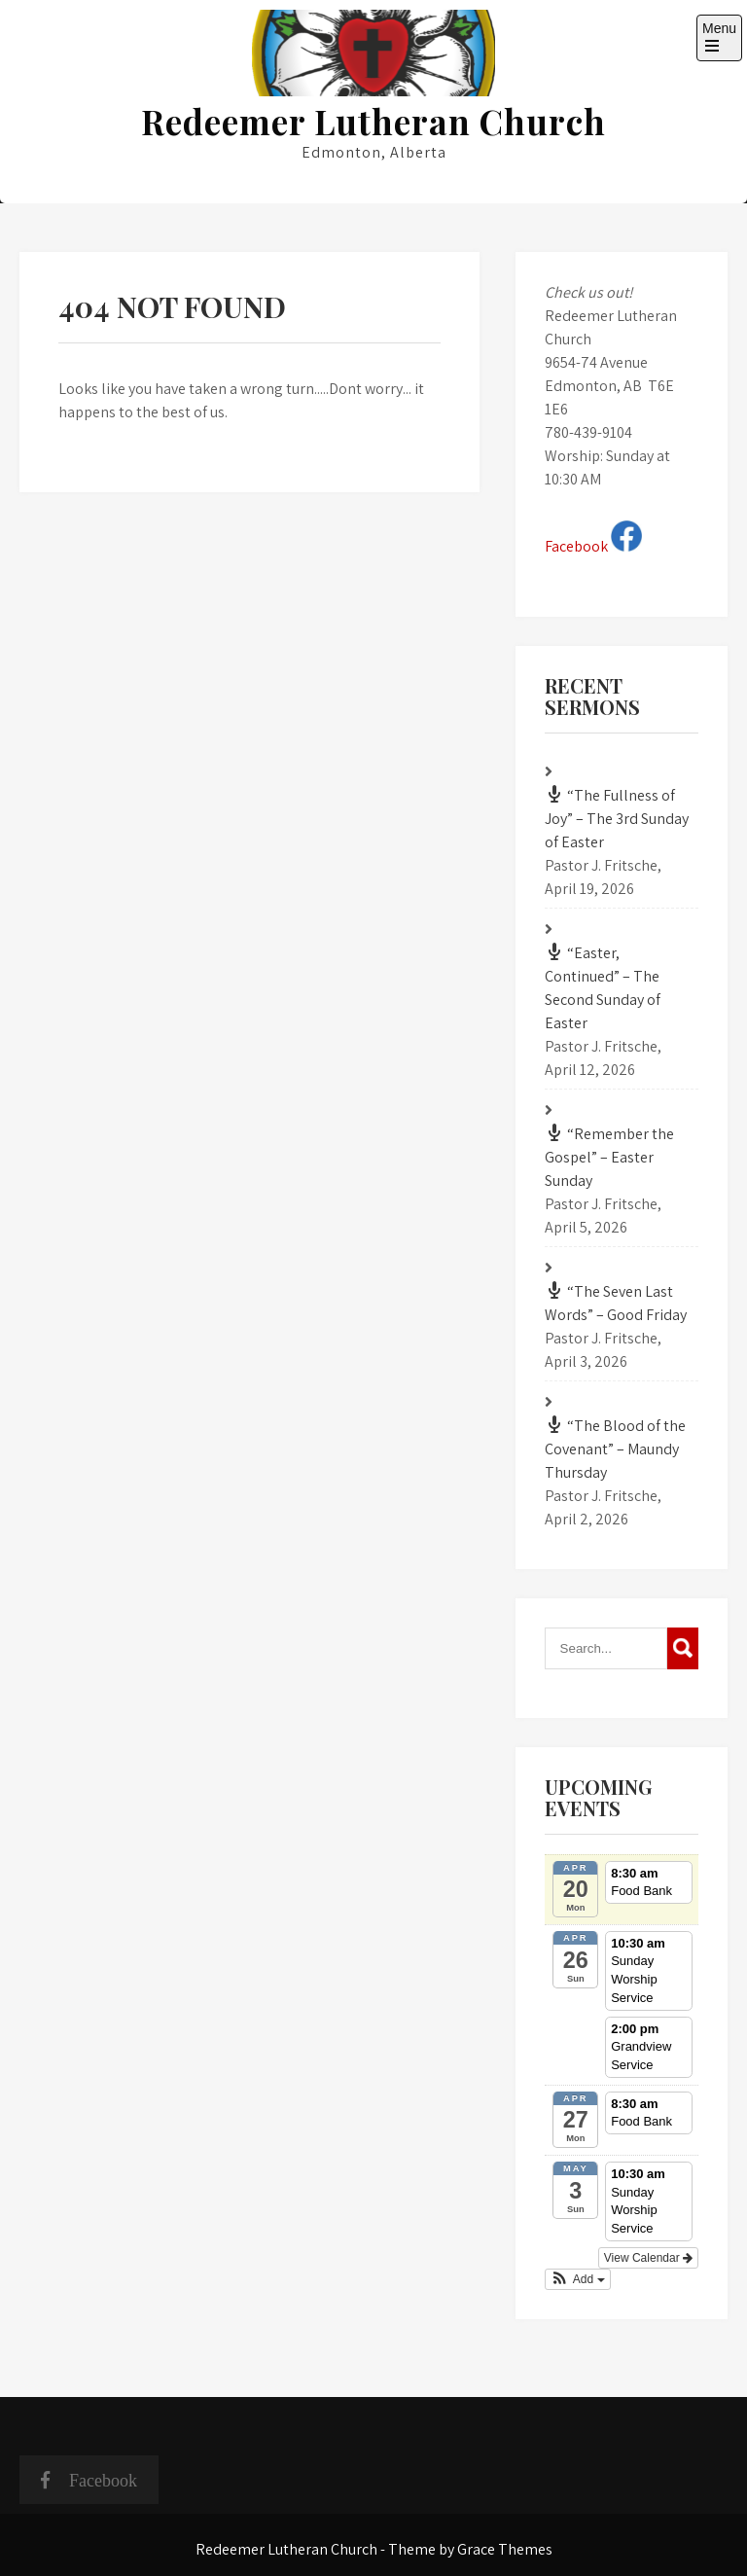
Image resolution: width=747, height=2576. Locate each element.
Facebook (593, 546)
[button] (578, 2279)
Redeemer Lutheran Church (373, 121)
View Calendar (648, 2258)
